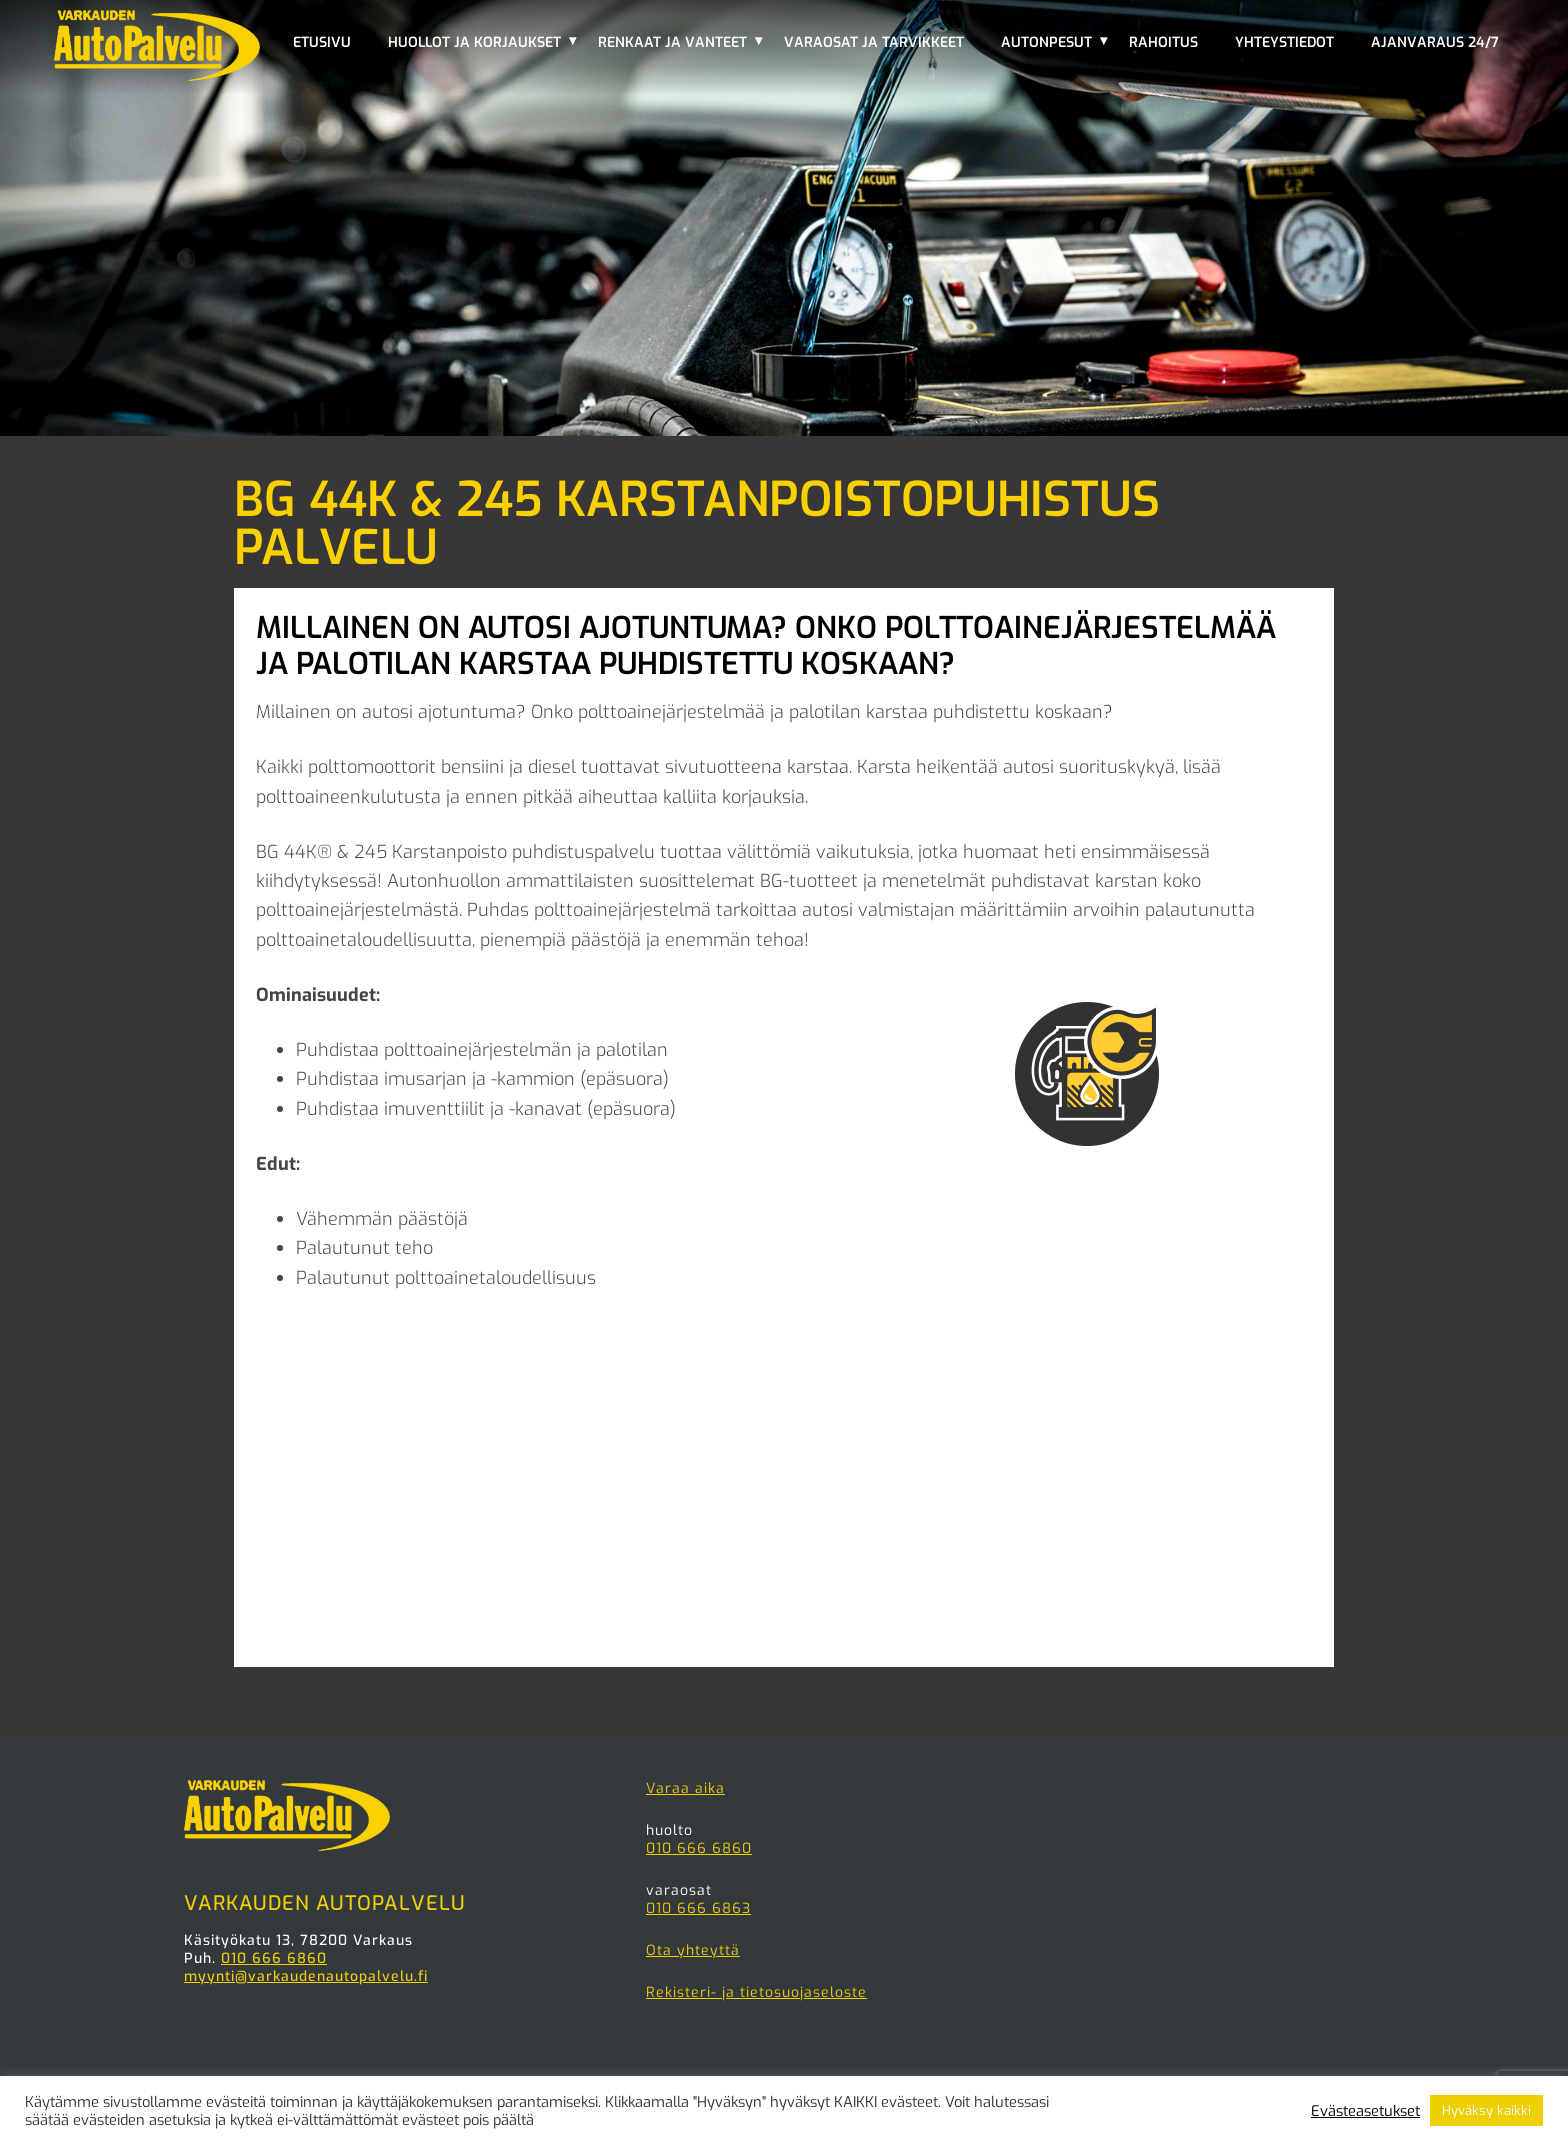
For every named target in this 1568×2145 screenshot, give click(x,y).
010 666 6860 (274, 1958)
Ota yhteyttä (693, 1950)
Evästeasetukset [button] (1365, 2111)
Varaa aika (685, 1788)
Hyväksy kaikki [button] (1486, 2110)
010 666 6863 (698, 1908)
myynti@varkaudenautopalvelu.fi (306, 1976)
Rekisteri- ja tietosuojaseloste (756, 1992)
